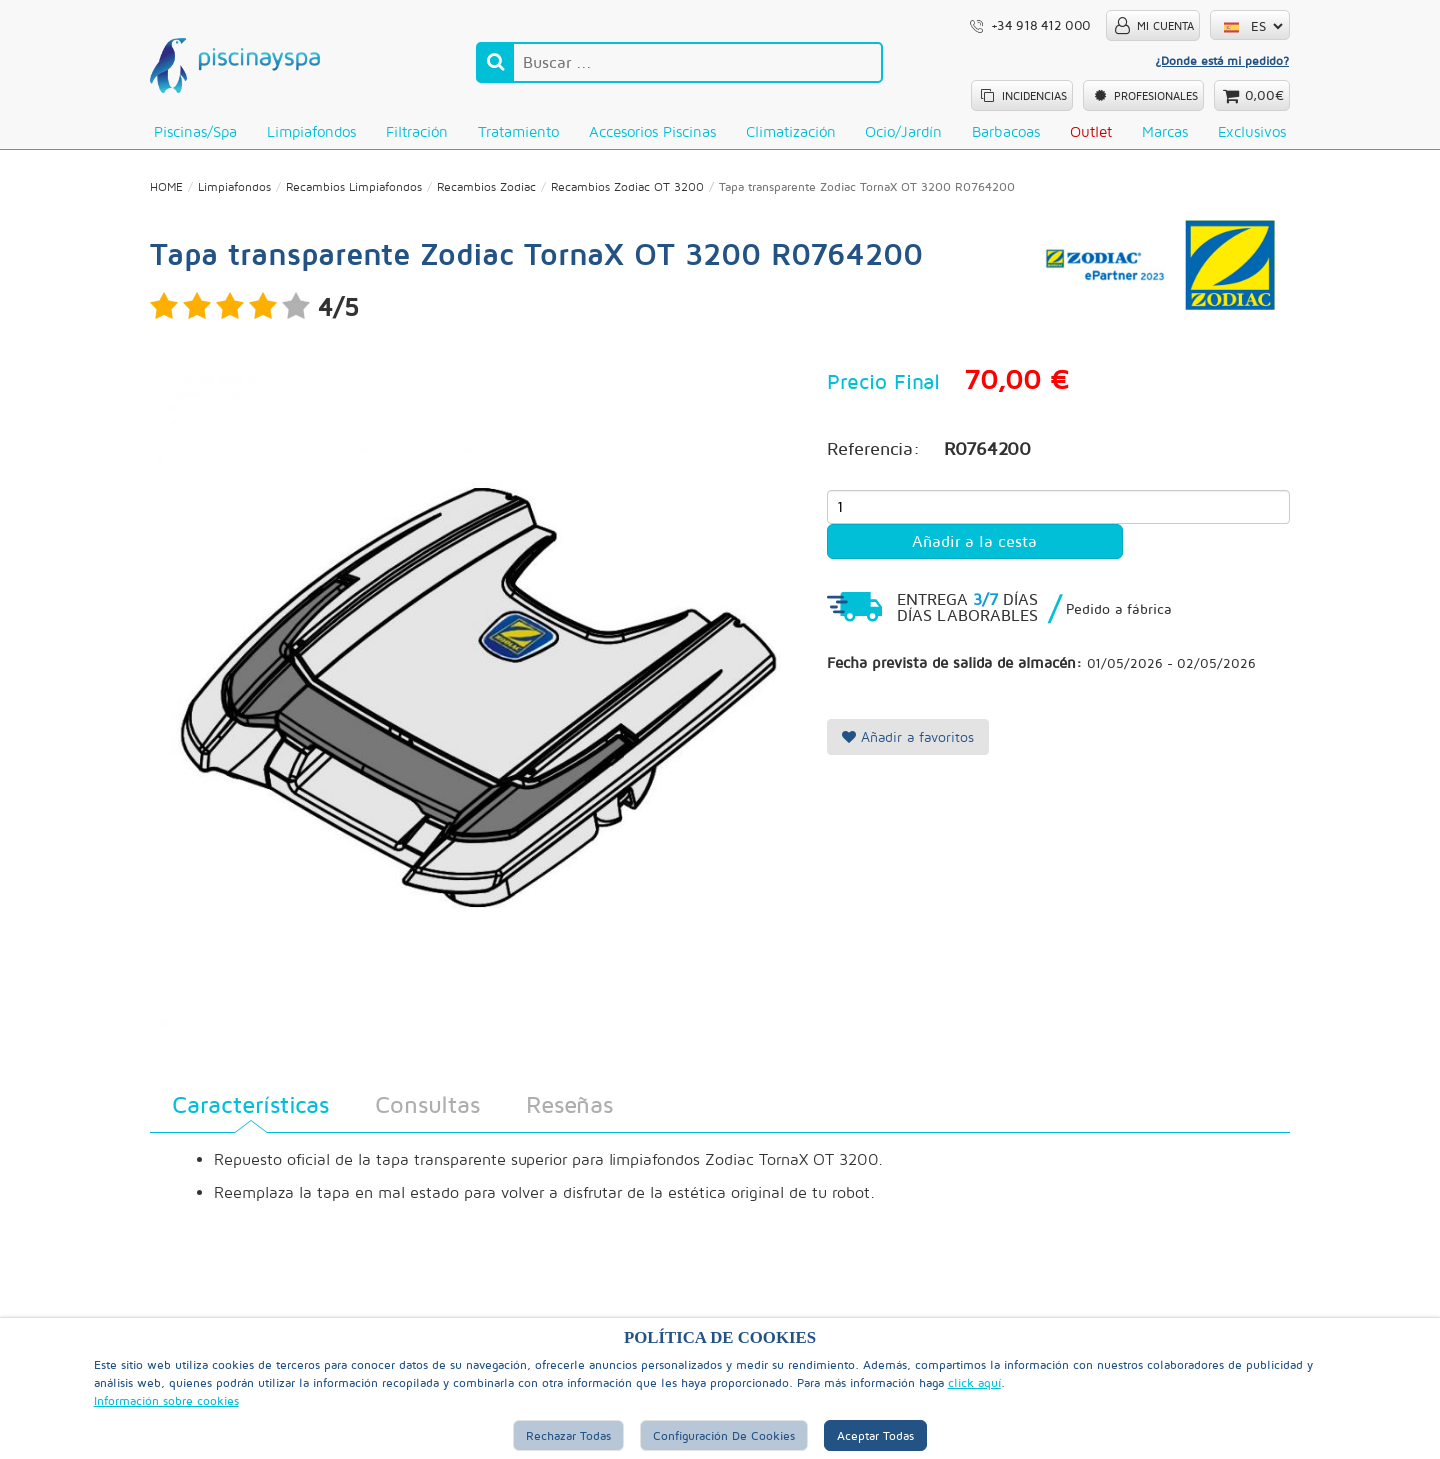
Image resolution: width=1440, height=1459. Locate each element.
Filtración (417, 131)
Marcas (1165, 131)
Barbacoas (1006, 131)
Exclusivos (1252, 131)
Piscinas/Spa (195, 131)
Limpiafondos (311, 131)
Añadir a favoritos (908, 736)
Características (250, 1104)
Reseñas (569, 1104)
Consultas (427, 1104)
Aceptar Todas (875, 1435)
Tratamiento (518, 131)
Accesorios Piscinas (652, 131)
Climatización (791, 131)
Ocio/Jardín (903, 131)
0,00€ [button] (1264, 95)
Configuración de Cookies (724, 1435)
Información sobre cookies (166, 1400)
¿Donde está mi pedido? (1222, 60)
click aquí (974, 1382)
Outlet (1091, 131)
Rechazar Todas (568, 1435)
